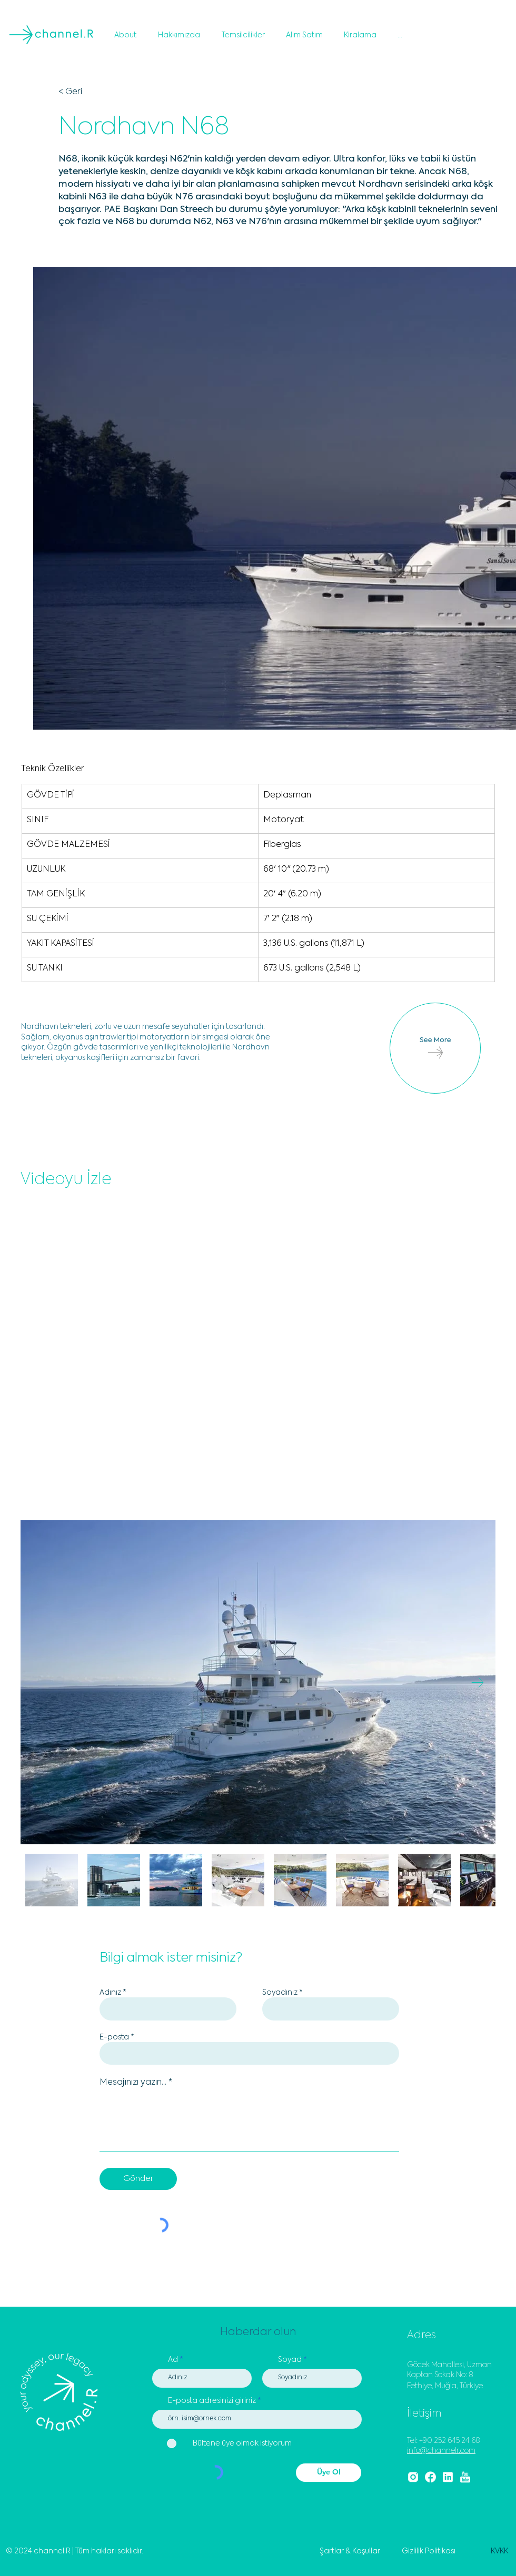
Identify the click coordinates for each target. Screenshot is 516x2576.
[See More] (435, 1048)
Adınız (110, 1992)
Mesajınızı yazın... (133, 2082)
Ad (173, 2359)
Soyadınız (279, 1992)
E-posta (114, 2037)
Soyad (290, 2359)
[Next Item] (477, 1683)
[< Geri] (93, 92)
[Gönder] (138, 2179)
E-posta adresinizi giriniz (212, 2401)
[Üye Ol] (328, 2472)
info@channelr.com (441, 2450)
